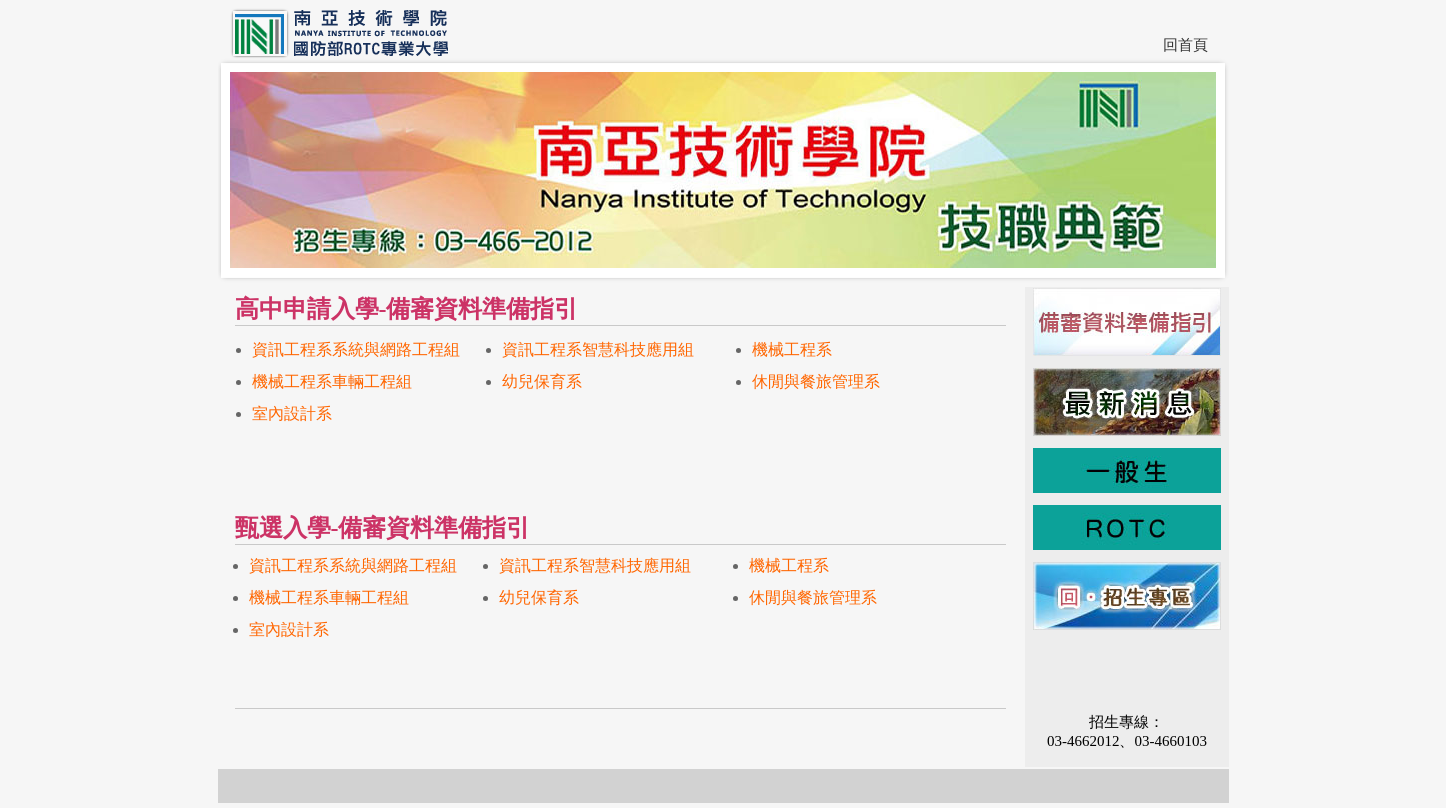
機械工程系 (792, 349)
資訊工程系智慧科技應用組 (598, 349)
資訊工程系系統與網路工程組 (356, 349)
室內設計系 (292, 413)
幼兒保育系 (542, 381)
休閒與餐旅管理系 (816, 381)
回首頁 (1185, 45)
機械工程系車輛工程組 (332, 381)
